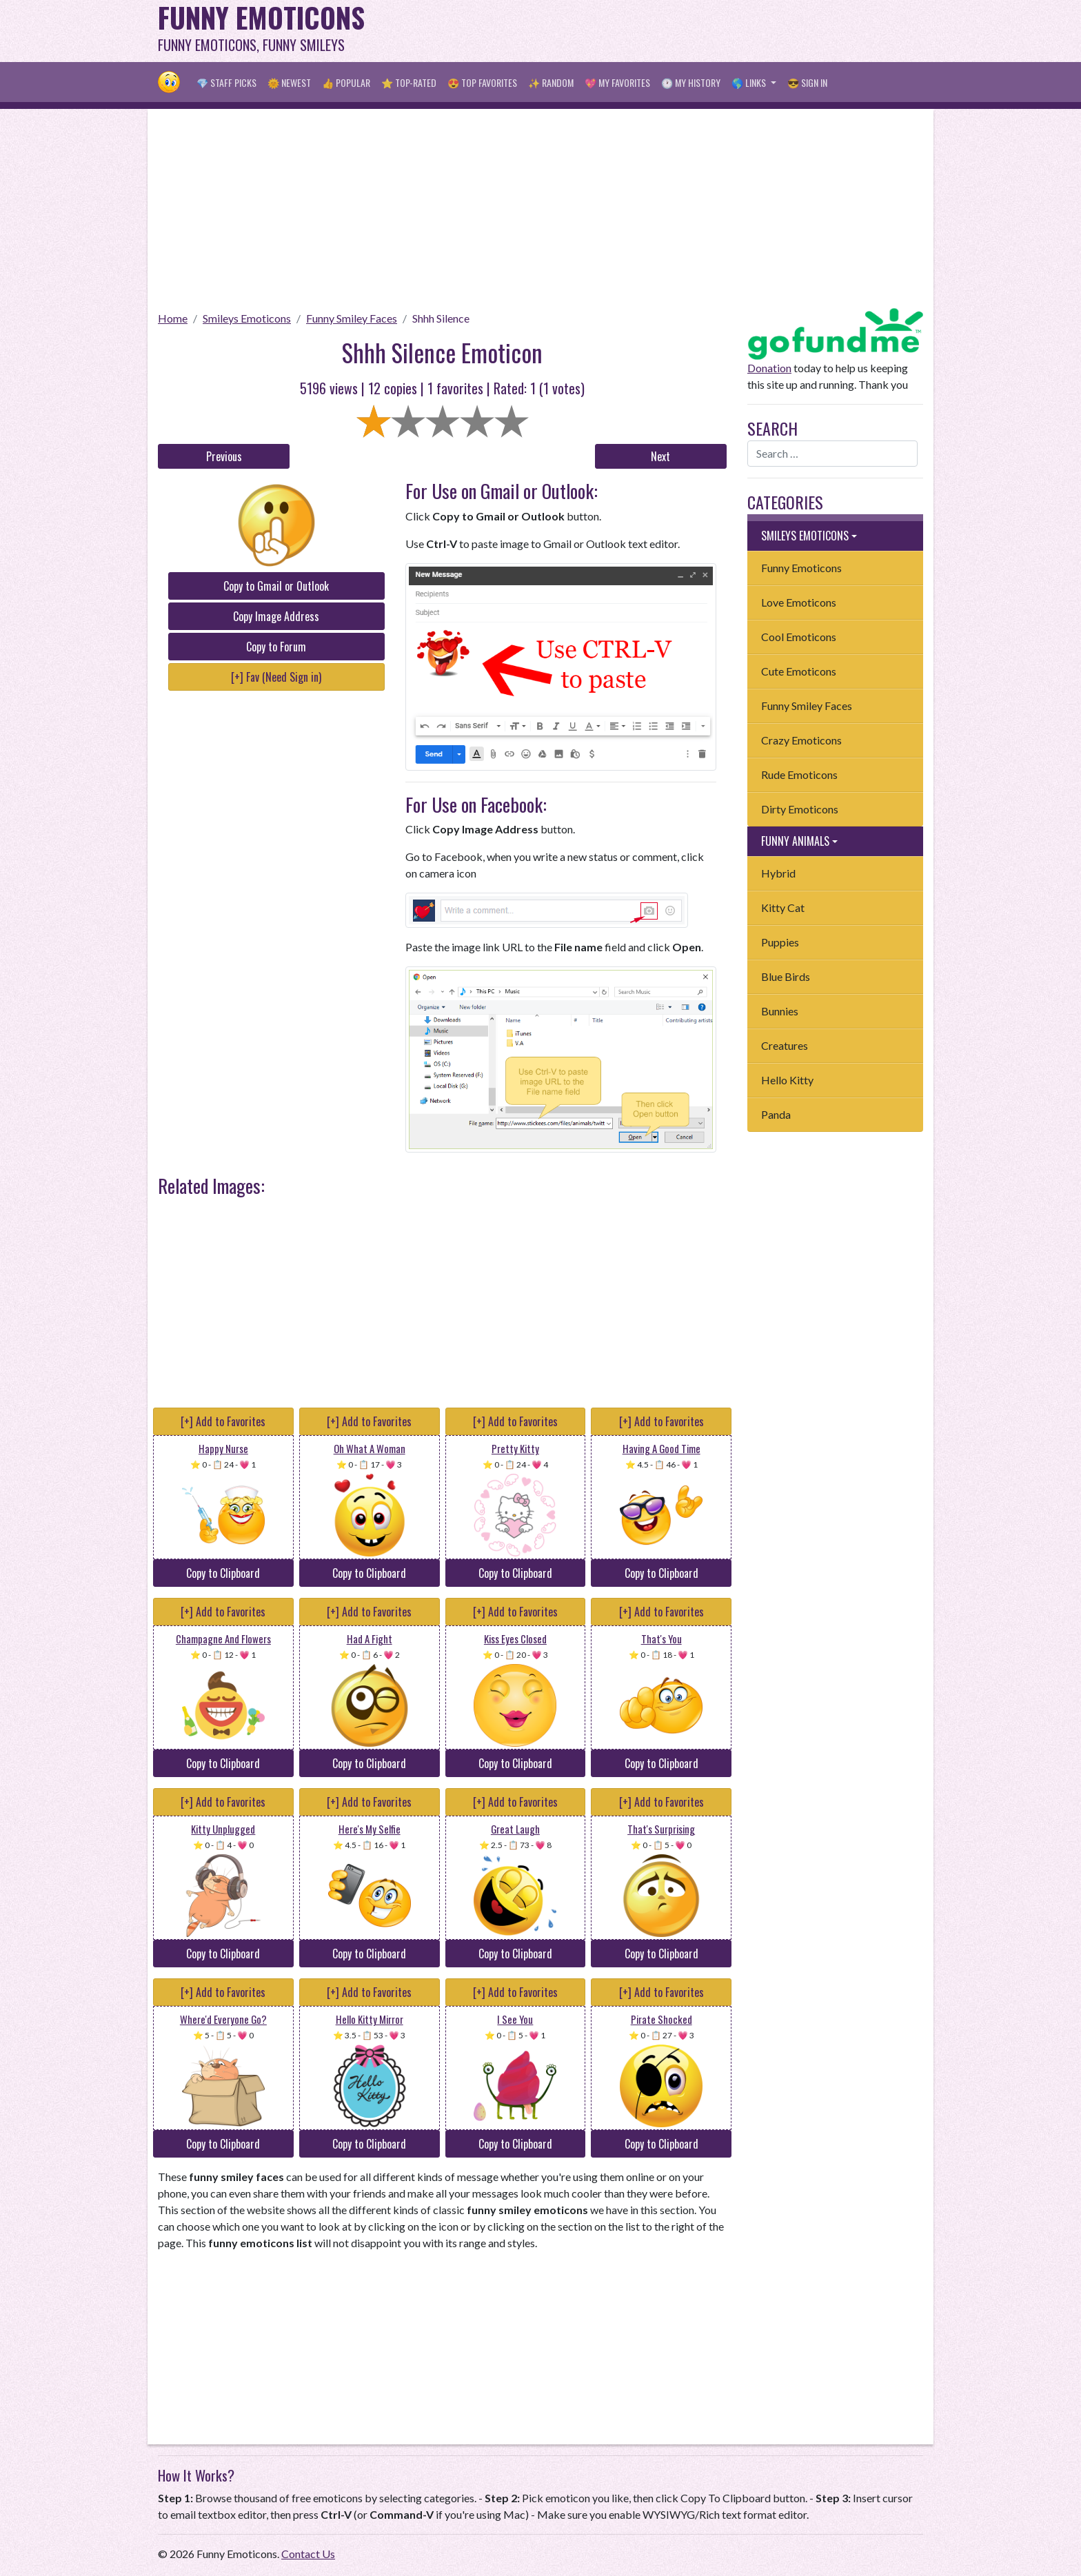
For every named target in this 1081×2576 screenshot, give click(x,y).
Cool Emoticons (798, 636)
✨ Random (551, 82)
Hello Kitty (787, 1079)
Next (660, 456)
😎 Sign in (807, 82)
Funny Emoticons (801, 567)
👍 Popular (346, 82)
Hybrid (778, 873)
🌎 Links (749, 82)
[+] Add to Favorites (223, 1421)
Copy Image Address (276, 616)
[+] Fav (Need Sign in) (276, 677)
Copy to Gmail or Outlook (276, 586)
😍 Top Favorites (482, 82)
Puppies (780, 942)
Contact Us (308, 2553)
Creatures (784, 1045)
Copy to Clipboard (223, 1573)
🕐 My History (690, 82)
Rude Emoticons (799, 774)
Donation (769, 367)
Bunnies (779, 1010)
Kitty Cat (783, 907)
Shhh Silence (440, 318)
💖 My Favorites (617, 82)
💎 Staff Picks (226, 82)
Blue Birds (785, 976)
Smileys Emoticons (247, 318)
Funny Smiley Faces (351, 318)
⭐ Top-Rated (408, 82)
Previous (224, 456)
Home (173, 318)
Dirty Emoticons (799, 808)
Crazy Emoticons (801, 740)
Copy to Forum (276, 646)
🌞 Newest (289, 82)
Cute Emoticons (798, 671)
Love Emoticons (798, 602)
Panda (776, 1114)
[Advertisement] (672, 31)
